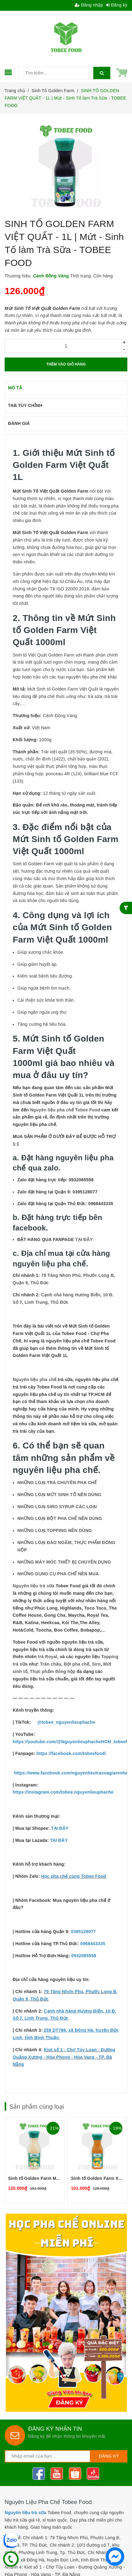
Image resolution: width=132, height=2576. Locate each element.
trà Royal (47, 1656)
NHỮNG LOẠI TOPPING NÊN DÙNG (54, 1530)
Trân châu (50, 1664)
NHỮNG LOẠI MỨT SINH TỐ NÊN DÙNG (59, 1494)
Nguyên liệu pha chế (34, 1379)
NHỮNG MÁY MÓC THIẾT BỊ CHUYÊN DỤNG (64, 1562)
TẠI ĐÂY (84, 1239)
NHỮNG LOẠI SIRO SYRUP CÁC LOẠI (57, 1506)
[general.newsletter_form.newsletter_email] (47, 2456)
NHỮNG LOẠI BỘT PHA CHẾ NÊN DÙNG (59, 1518)
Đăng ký (117, 4)
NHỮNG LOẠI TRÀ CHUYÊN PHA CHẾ (57, 1482)
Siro (96, 1664)
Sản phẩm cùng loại (36, 2106)
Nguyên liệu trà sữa (34, 1585)
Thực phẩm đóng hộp (52, 1671)
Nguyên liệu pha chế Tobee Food (65, 1109)
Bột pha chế (77, 1664)
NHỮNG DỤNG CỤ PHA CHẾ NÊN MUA (58, 1573)
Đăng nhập (89, 4)
